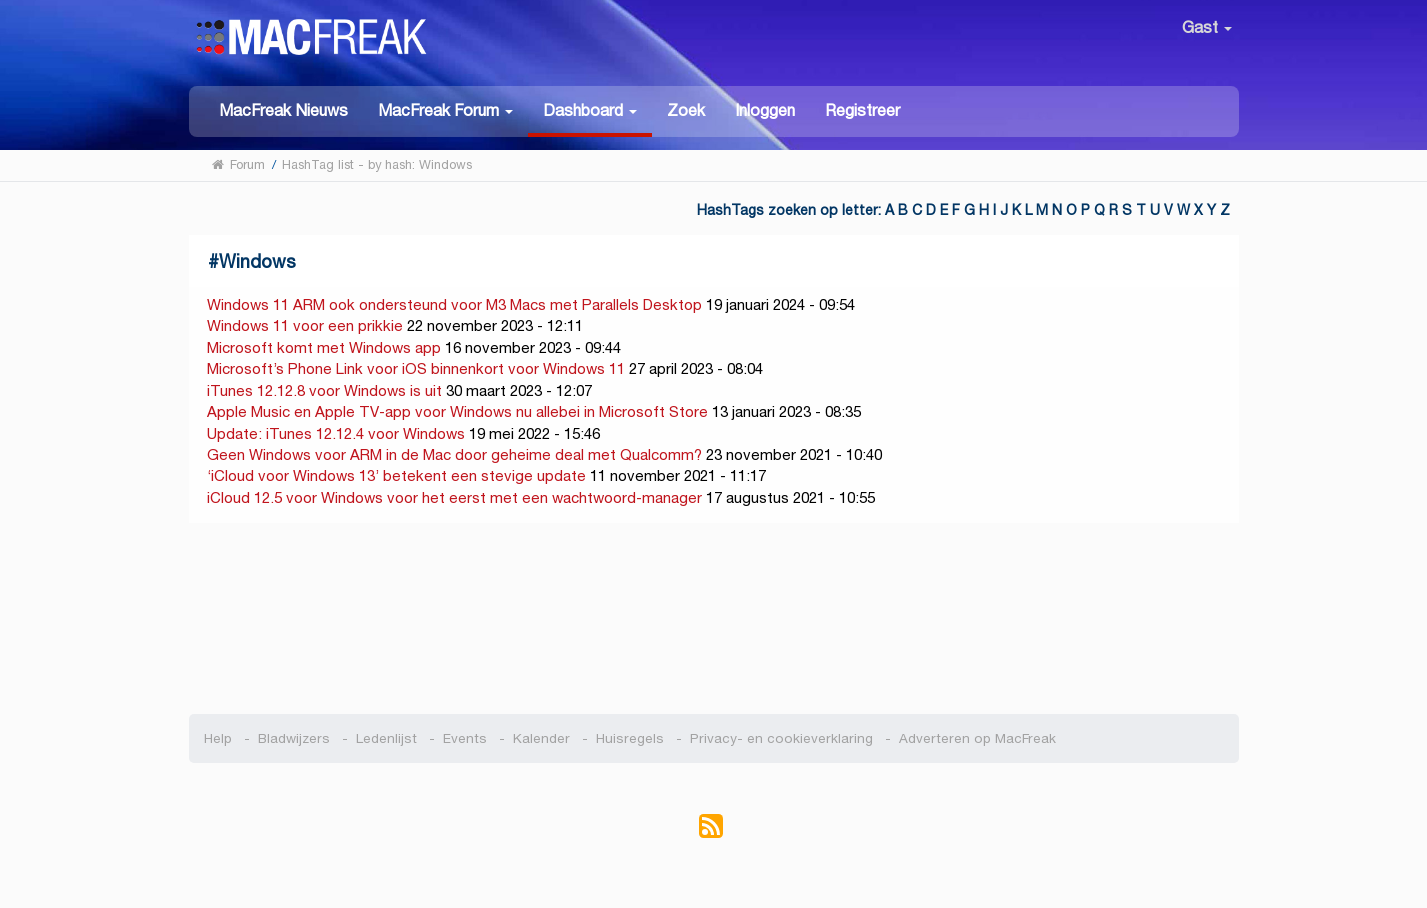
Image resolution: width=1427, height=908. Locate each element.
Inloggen (765, 110)
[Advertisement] (713, 619)
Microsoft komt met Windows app (324, 347)
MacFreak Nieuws (283, 110)
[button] (445, 109)
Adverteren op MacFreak (977, 738)
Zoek (686, 110)
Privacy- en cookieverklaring (781, 738)
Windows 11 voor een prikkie (305, 325)
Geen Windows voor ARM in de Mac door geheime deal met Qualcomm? (454, 454)
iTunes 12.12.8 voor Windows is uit (324, 390)
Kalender (541, 738)
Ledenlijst (386, 738)
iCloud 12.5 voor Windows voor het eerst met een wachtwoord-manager (454, 497)
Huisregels (630, 738)
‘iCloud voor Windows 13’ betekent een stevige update (396, 475)
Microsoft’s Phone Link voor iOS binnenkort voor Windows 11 (416, 368)
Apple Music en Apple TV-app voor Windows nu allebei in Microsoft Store (457, 411)
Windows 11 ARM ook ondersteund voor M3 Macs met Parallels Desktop (454, 304)
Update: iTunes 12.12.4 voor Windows (336, 433)
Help (218, 738)
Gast (1207, 27)
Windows (257, 261)
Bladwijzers (294, 738)
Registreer (862, 110)
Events (465, 738)
